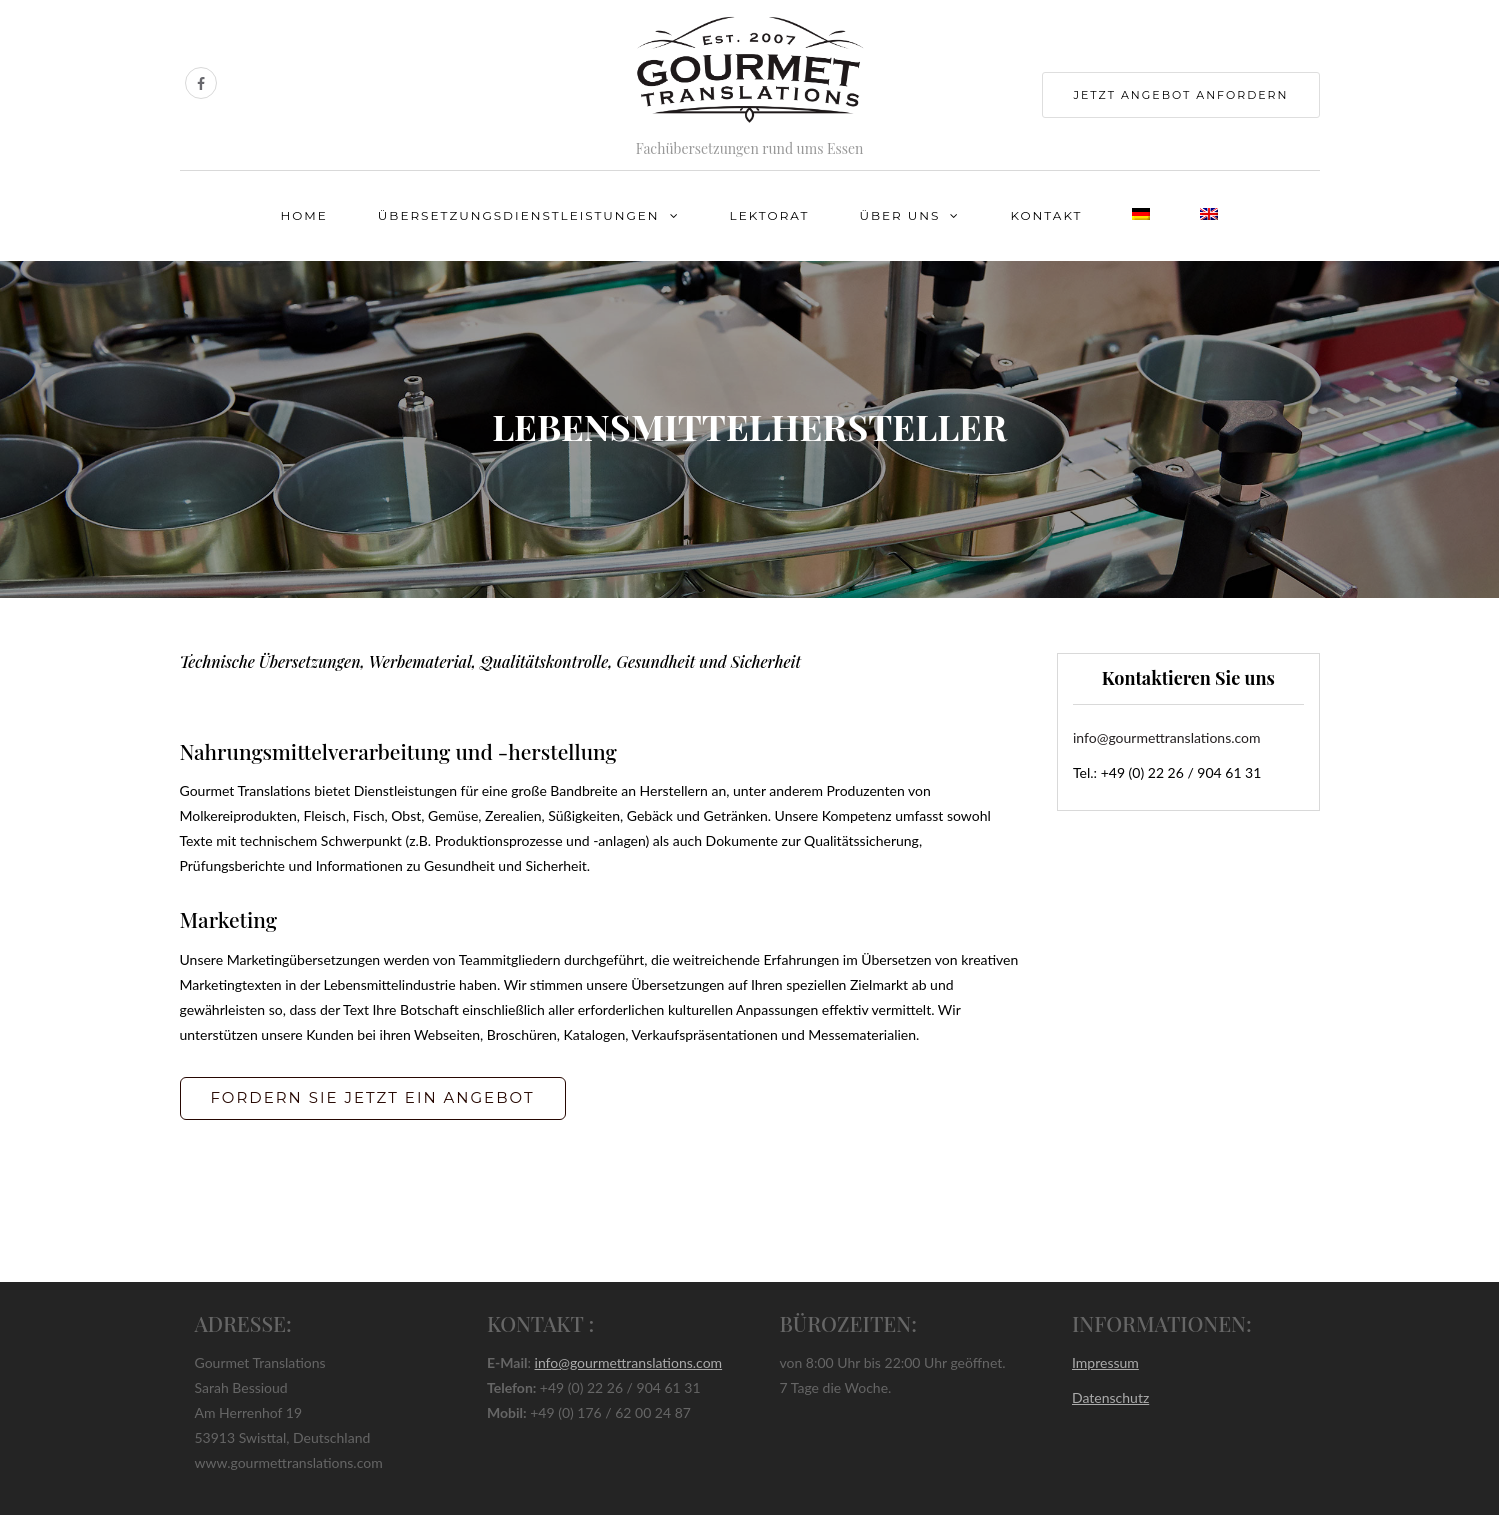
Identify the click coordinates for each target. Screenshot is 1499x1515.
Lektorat (770, 215)
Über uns (899, 215)
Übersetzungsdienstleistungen (519, 215)
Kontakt (1046, 215)
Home (304, 215)
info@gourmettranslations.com (1167, 737)
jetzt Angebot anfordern (1180, 95)
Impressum (1105, 1362)
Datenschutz (1110, 1397)
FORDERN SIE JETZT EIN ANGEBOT (373, 1097)
